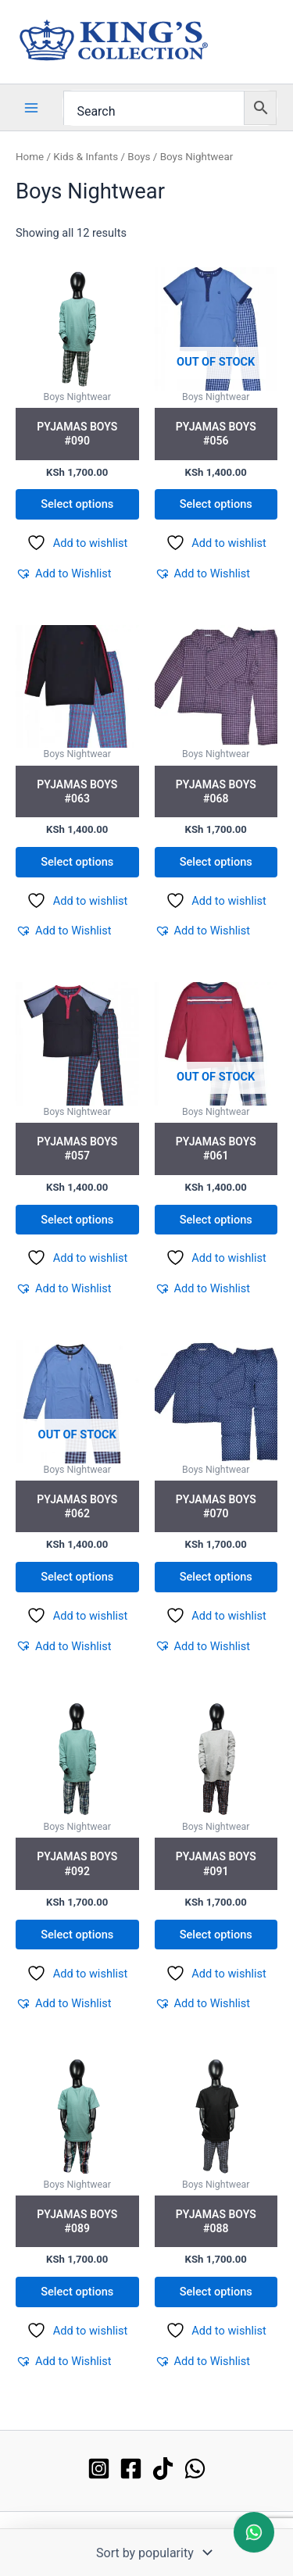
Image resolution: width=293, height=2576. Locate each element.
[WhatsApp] (195, 2468)
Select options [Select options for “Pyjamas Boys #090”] (77, 504)
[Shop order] (152, 2552)
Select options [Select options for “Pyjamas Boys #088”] (216, 2292)
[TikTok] (163, 2468)
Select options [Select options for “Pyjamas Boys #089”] (77, 2292)
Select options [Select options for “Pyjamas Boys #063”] (77, 862)
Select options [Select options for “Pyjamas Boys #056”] (216, 504)
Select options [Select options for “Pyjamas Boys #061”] (216, 1220)
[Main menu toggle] (31, 107)
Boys (138, 157)
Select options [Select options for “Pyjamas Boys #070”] (216, 1577)
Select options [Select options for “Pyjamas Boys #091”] (216, 1935)
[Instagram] (99, 2468)
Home (30, 157)
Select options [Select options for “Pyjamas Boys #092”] (77, 1935)
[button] (64, 573)
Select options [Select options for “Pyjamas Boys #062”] (77, 1577)
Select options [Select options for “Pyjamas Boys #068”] (216, 862)
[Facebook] (131, 2468)
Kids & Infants (85, 157)
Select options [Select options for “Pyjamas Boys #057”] (77, 1220)
